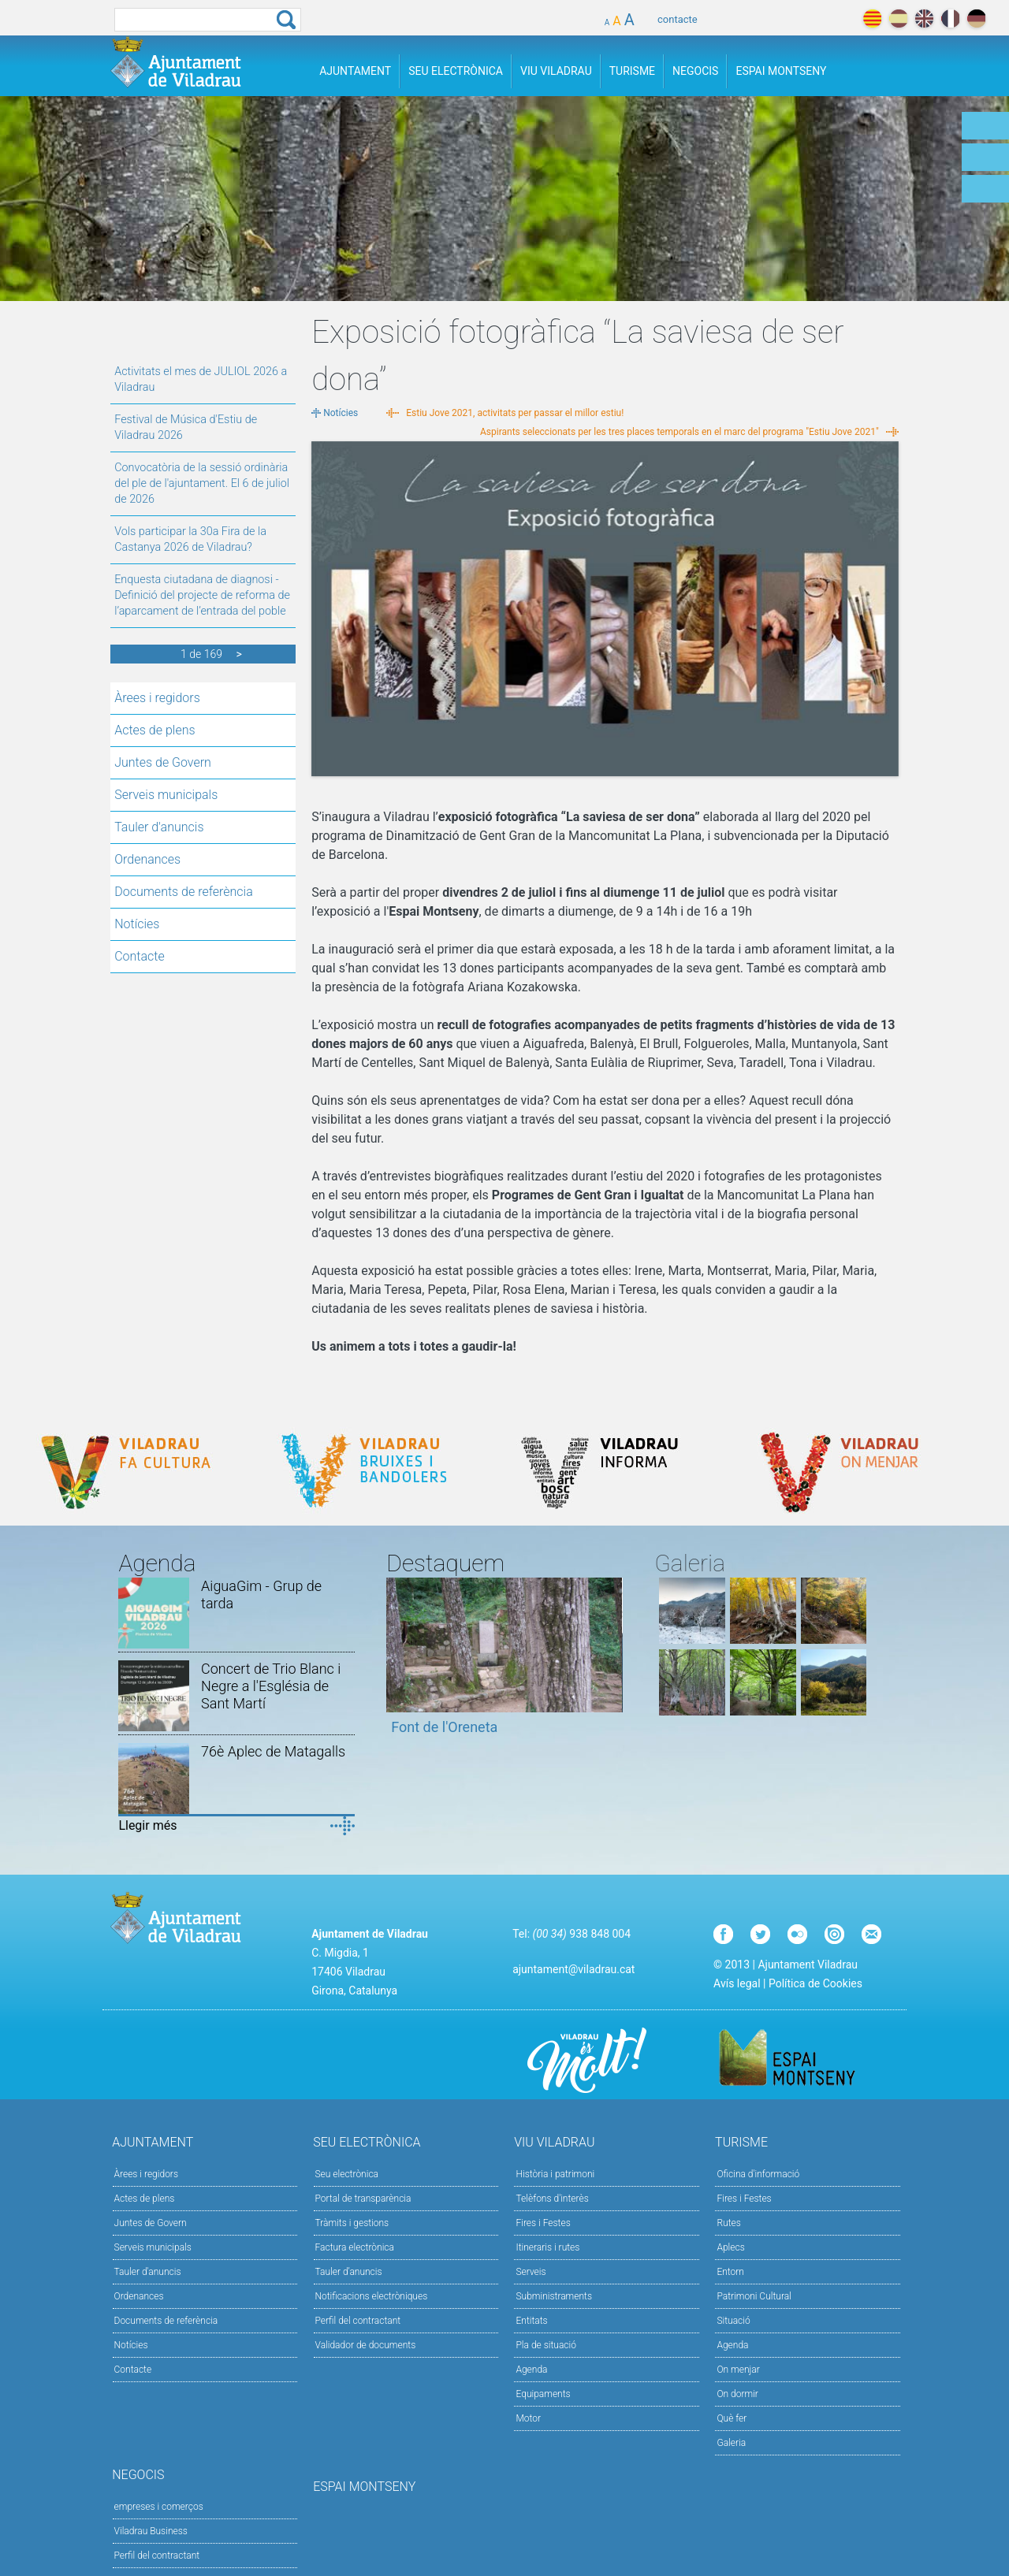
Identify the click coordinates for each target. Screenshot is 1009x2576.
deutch (976, 18)
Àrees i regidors (157, 697)
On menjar (738, 2369)
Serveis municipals (166, 794)
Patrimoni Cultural (754, 2296)
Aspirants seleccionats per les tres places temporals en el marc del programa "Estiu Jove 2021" (679, 431)
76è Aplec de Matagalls (273, 1751)
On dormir (737, 2393)
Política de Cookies (815, 1983)
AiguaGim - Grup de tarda (261, 1594)
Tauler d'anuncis (158, 827)
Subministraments (554, 2296)
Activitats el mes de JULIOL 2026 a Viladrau (200, 379)
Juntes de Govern (162, 762)
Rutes (728, 2222)
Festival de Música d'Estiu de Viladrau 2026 (185, 427)
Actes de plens (154, 730)
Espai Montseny (780, 71)
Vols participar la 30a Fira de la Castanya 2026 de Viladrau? (190, 539)
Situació (733, 2320)
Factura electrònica (354, 2247)
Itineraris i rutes (547, 2247)
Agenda (531, 2369)
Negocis (695, 71)
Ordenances (147, 859)
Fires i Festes (543, 2222)
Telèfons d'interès (552, 2198)
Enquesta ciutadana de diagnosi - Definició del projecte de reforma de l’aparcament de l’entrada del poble (202, 595)
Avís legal (736, 1983)
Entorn (730, 2271)
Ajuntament (355, 71)
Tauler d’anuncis (348, 2271)
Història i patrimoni (555, 2174)
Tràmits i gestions (352, 2222)
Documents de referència (183, 891)
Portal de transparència (363, 2198)
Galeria (731, 2442)
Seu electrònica (347, 2174)
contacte (677, 19)
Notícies (136, 923)
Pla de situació (546, 2345)
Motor (528, 2418)
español (898, 18)
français (950, 18)
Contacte (139, 956)
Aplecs (730, 2247)
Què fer (732, 2418)
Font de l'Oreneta (444, 1727)
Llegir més (147, 1825)
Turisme (632, 71)
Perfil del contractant (358, 2320)
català (872, 18)
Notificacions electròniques (371, 2296)
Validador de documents (365, 2345)
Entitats (531, 2320)
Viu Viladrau (556, 71)
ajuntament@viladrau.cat (573, 1969)
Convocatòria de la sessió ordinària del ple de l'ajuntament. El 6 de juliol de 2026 (201, 483)
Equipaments (543, 2393)
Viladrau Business (151, 2531)
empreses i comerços (158, 2506)
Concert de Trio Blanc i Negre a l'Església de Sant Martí (271, 1686)
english (924, 18)
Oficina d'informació (758, 2174)
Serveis (530, 2271)
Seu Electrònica (455, 71)
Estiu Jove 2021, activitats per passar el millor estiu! (515, 412)
